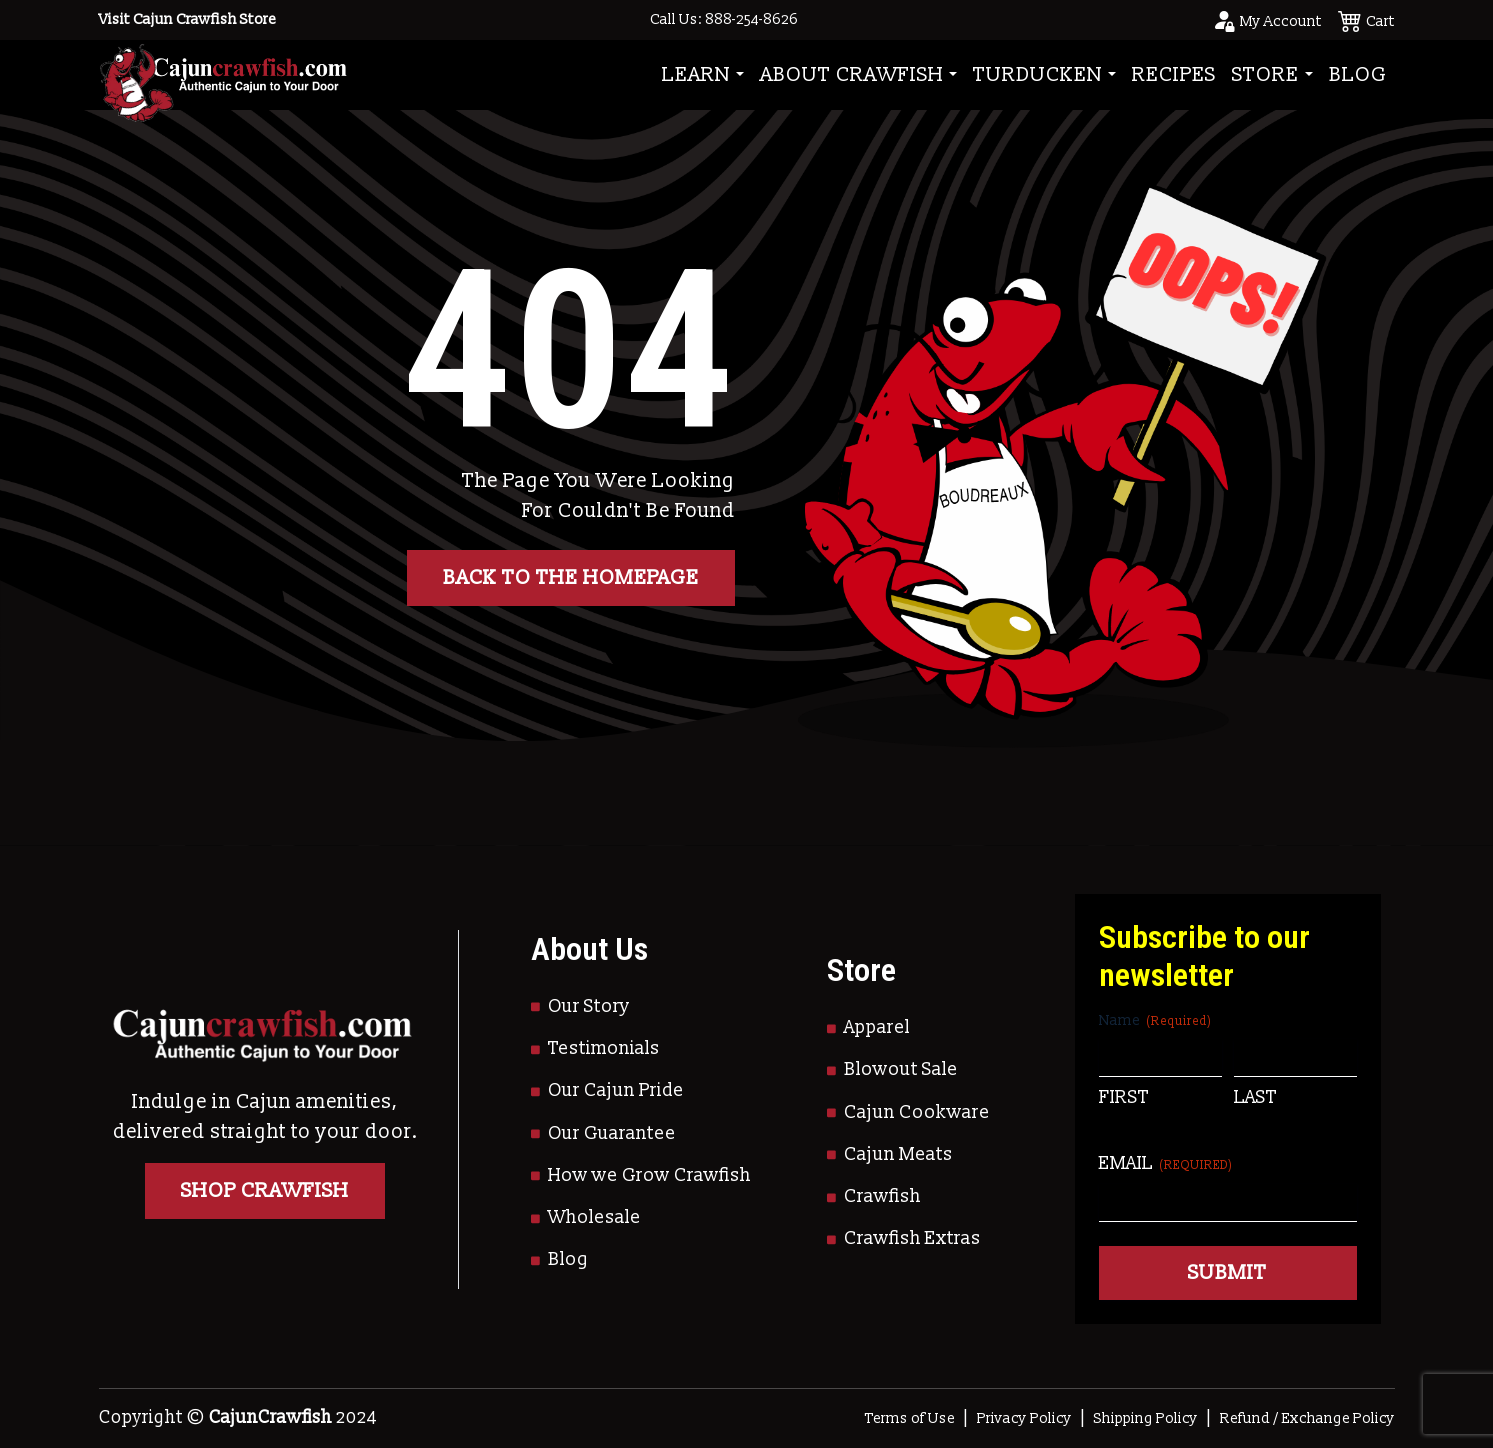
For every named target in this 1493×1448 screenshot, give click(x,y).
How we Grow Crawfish (649, 1175)
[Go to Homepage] (223, 74)
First (1124, 1097)
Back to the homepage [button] (571, 578)
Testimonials (604, 1048)
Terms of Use (910, 1418)
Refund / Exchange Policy (1307, 1418)
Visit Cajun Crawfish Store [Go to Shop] (187, 19)
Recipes (1174, 75)
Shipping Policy (1146, 1418)
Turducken (1038, 75)
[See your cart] (1366, 20)
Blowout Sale (901, 1069)
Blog (1358, 75)
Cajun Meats (898, 1154)
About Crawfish (852, 75)
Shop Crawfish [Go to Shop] (265, 1191)
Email (1166, 1163)
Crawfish (882, 1196)
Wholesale (594, 1217)
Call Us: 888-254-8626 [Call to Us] (724, 19)
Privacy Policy (1024, 1418)
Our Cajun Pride (616, 1090)
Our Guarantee (612, 1133)
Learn (696, 75)
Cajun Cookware (917, 1112)
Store (1265, 75)
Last (1255, 1097)
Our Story (589, 1006)
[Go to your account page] (1267, 20)
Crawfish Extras (912, 1238)
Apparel (877, 1027)
